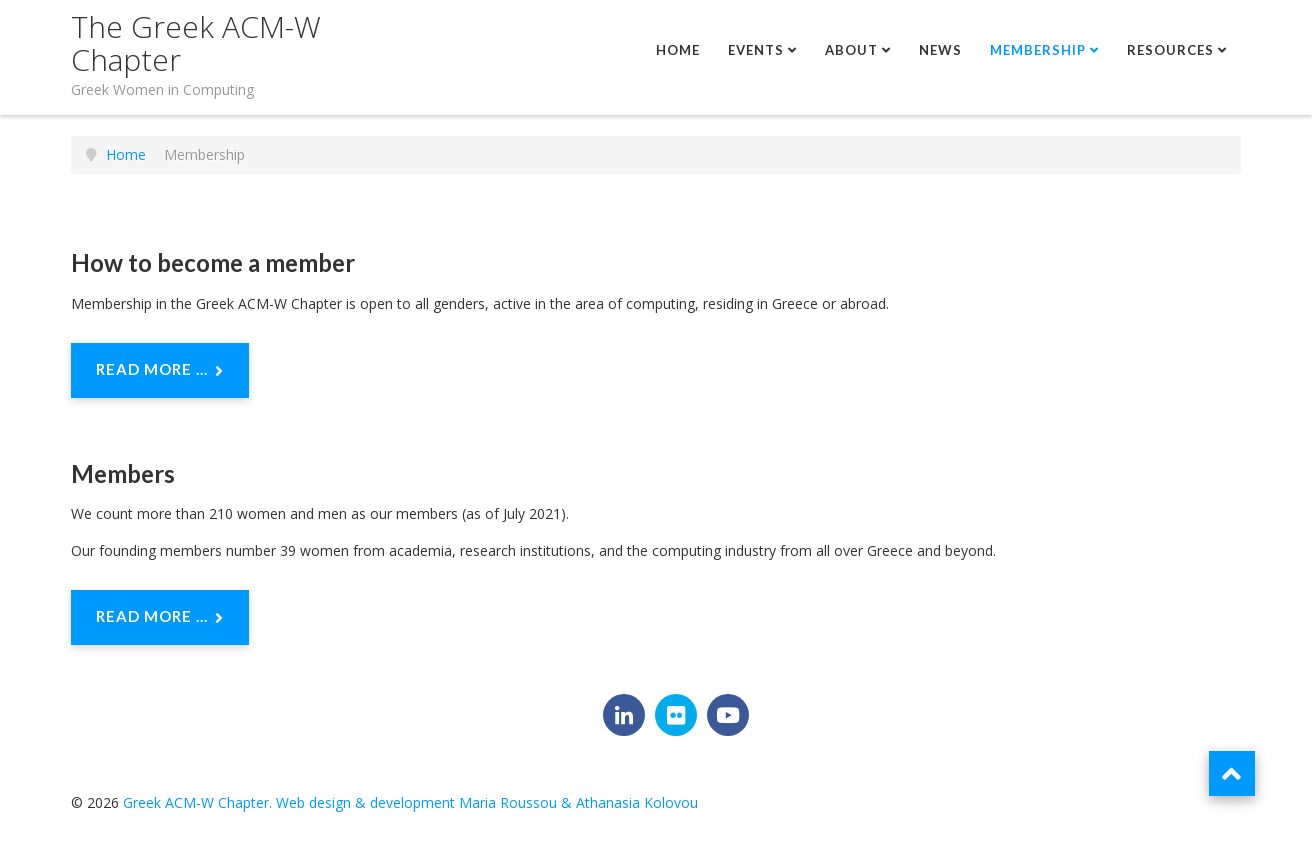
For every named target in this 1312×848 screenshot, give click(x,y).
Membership (1038, 50)
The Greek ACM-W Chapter (196, 43)
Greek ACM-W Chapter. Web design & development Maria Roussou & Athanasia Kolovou (410, 802)
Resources (1170, 50)
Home (678, 50)
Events (756, 50)
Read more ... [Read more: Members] (160, 618)
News (940, 50)
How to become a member (213, 262)
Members (123, 473)
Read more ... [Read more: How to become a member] (160, 371)
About (851, 50)
